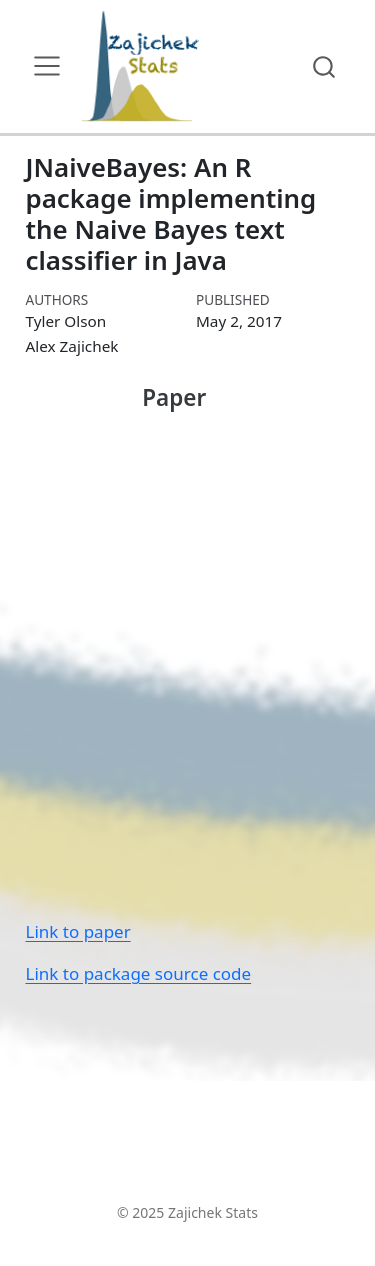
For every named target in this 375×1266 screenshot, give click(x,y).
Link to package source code (139, 973)
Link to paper (78, 931)
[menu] (47, 66)
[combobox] (325, 66)
